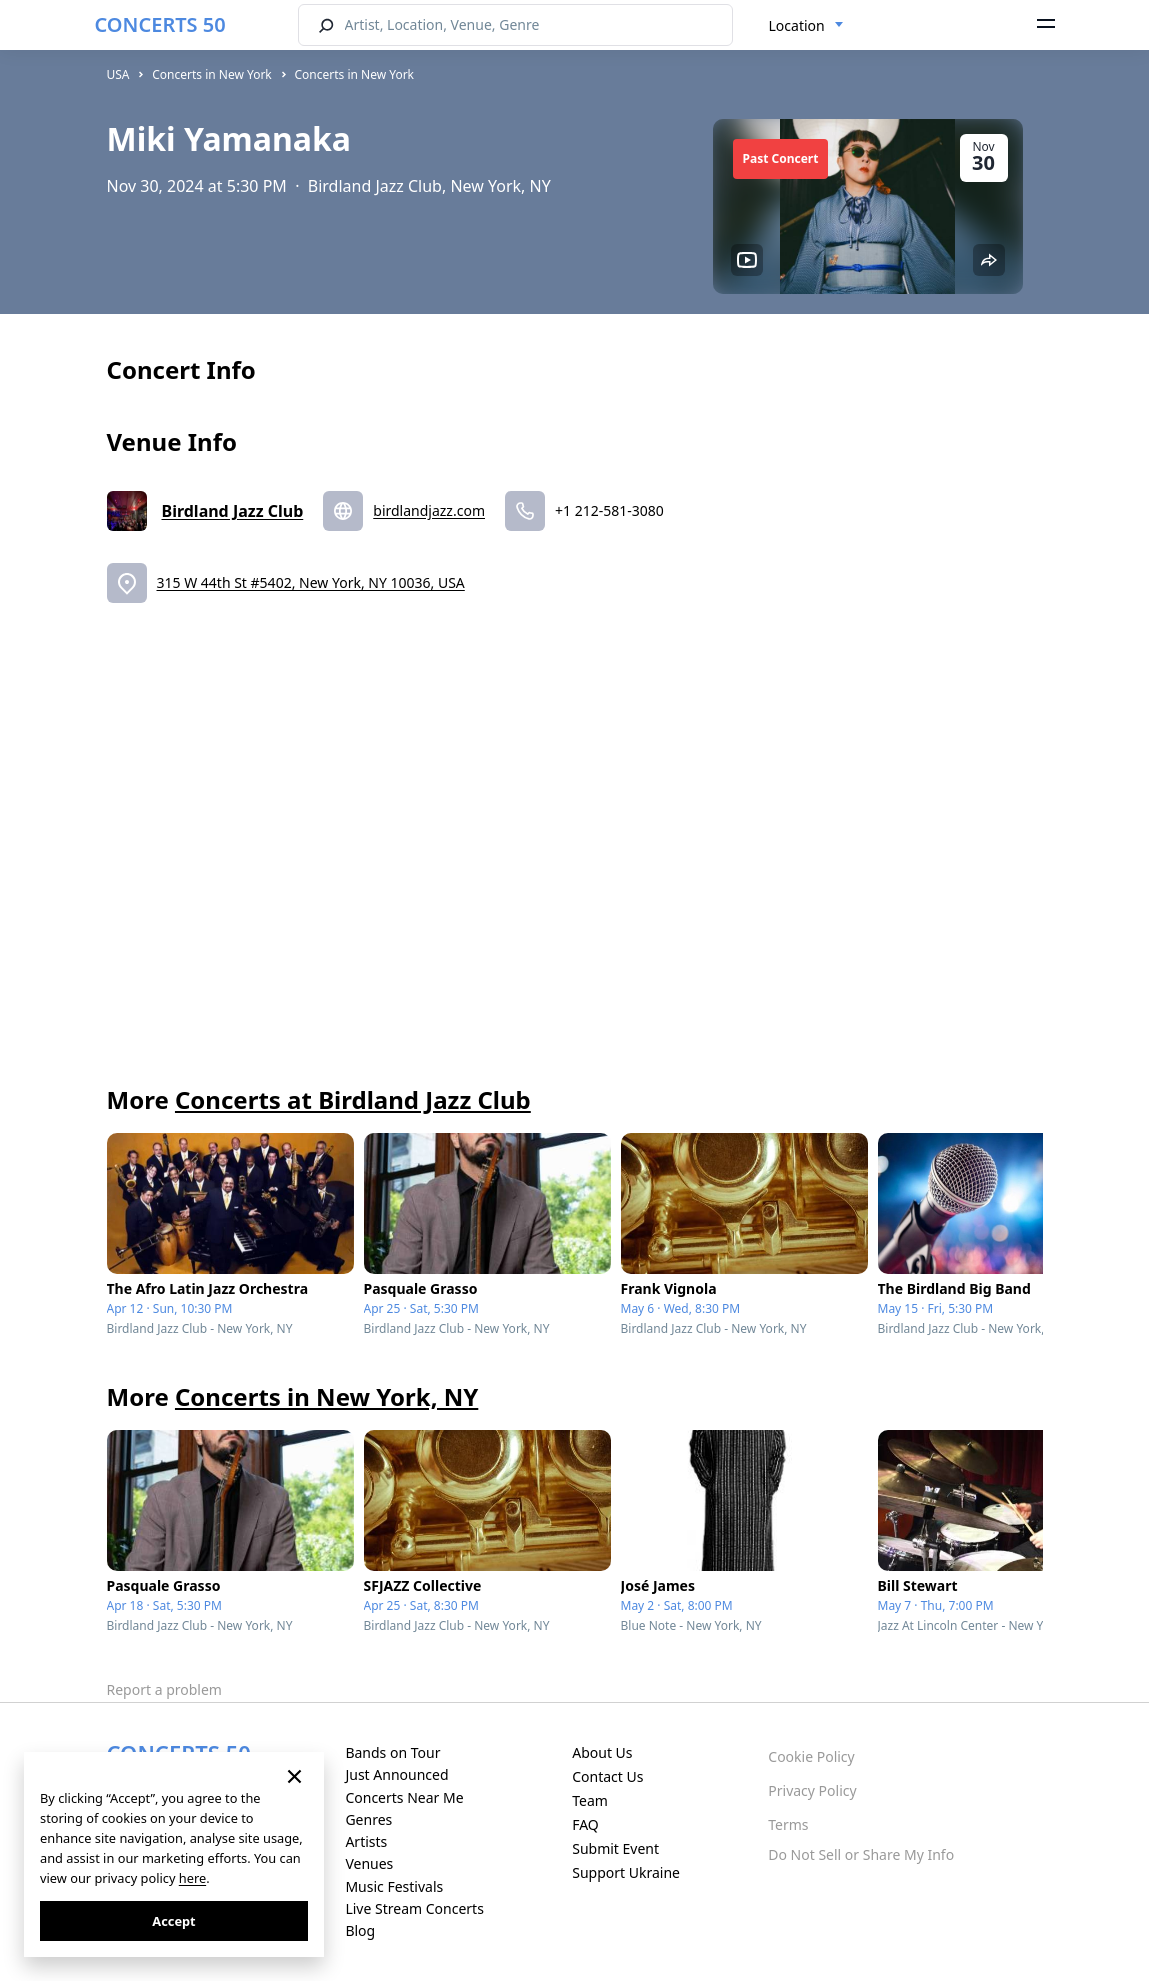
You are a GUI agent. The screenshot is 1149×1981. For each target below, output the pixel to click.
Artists (366, 1841)
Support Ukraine (626, 1872)
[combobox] (806, 26)
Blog (360, 1930)
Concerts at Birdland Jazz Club (353, 1099)
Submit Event (615, 1848)
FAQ (585, 1824)
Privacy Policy (812, 1790)
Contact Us (607, 1776)
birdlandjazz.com (429, 510)
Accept (173, 1921)
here (192, 1878)
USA (118, 74)
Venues (369, 1863)
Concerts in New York (212, 74)
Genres (368, 1819)
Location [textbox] (797, 25)
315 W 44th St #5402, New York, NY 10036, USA (311, 582)
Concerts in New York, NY (326, 1396)
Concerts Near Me (404, 1797)
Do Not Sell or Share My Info (861, 1854)
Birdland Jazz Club (233, 511)
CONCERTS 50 (160, 24)
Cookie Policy (811, 1756)
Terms (788, 1824)
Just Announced (396, 1774)
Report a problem (164, 1689)
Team (590, 1800)
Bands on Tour (392, 1752)
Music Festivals (394, 1886)
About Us (602, 1752)
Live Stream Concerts (414, 1908)
